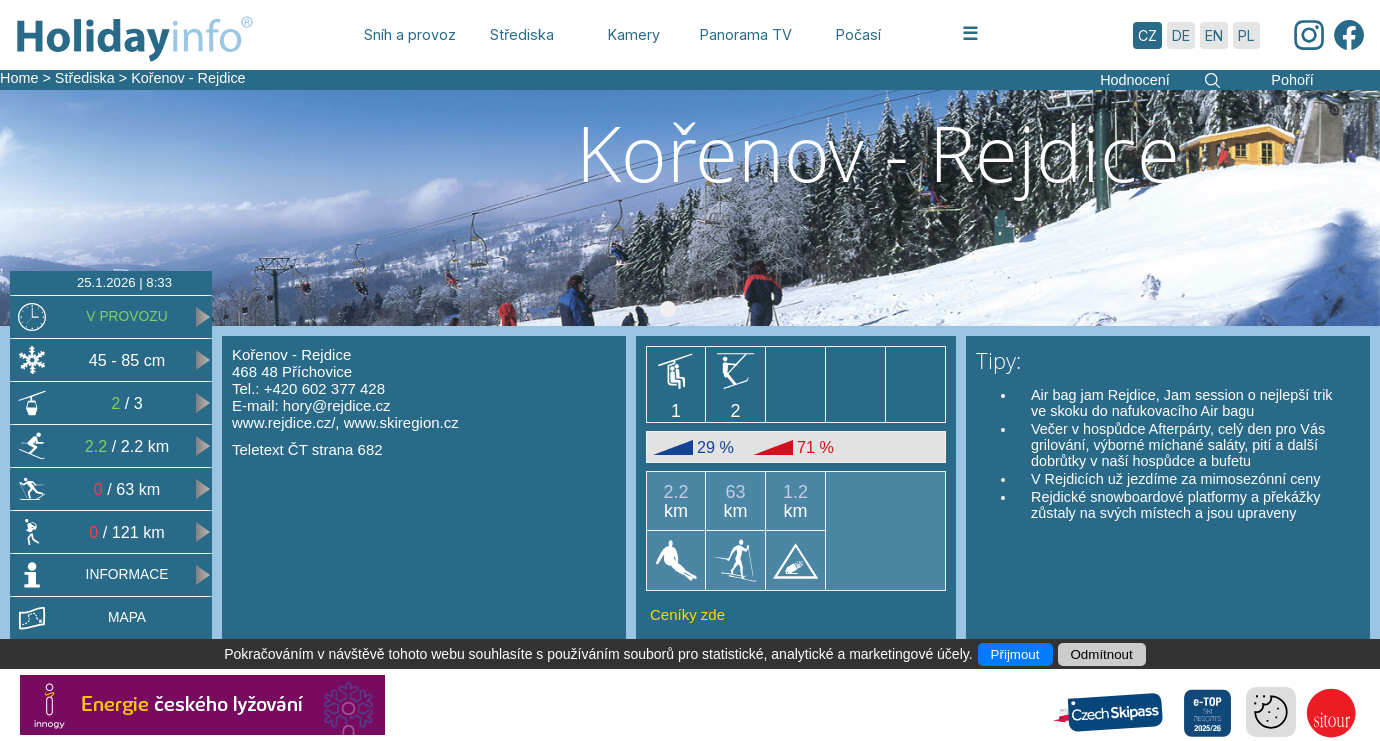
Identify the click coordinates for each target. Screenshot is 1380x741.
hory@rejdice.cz (337, 405)
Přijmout (1015, 654)
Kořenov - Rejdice (188, 78)
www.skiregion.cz (401, 422)
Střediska (85, 78)
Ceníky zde (687, 614)
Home (19, 78)
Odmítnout (1102, 654)
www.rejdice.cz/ (283, 422)
